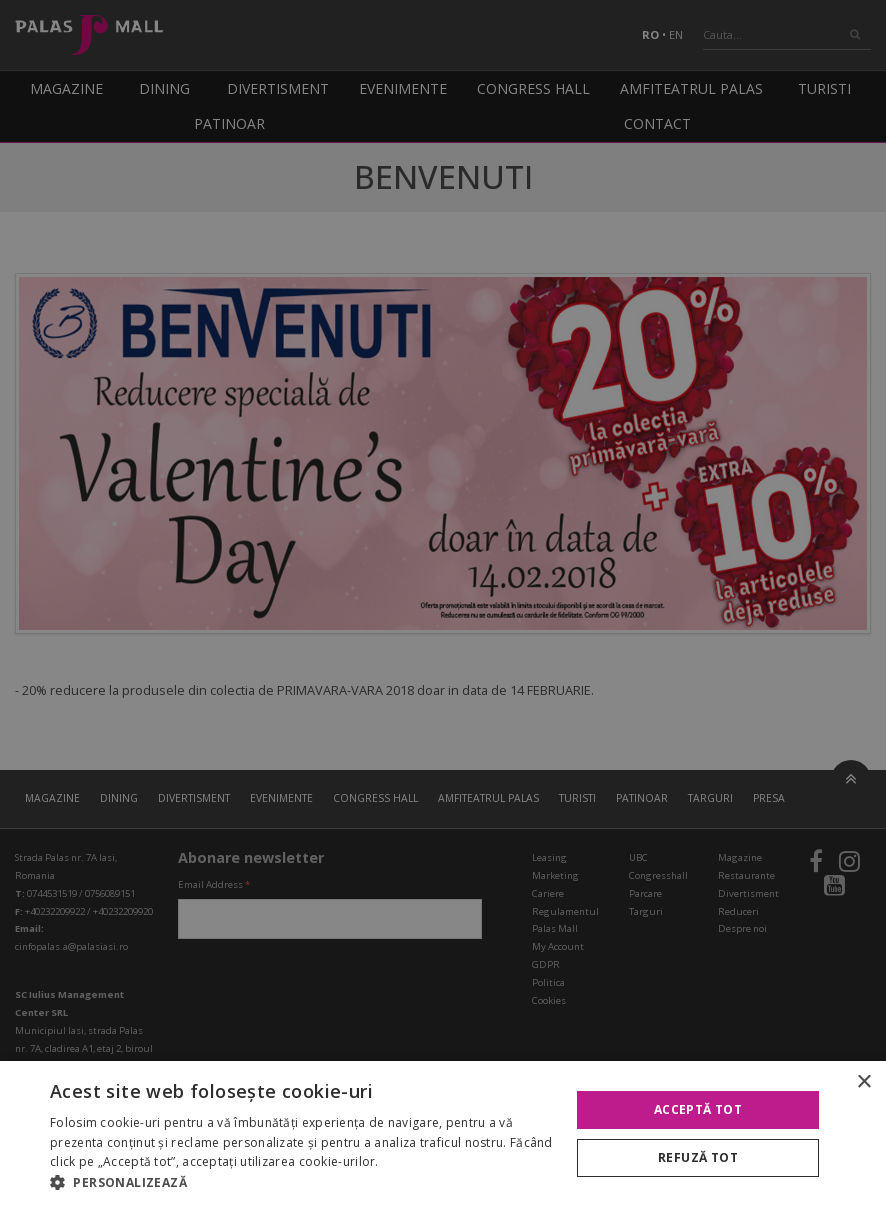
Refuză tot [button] (698, 1157)
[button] (302, 1182)
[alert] (443, 603)
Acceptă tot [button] (698, 1109)
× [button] (863, 1082)
